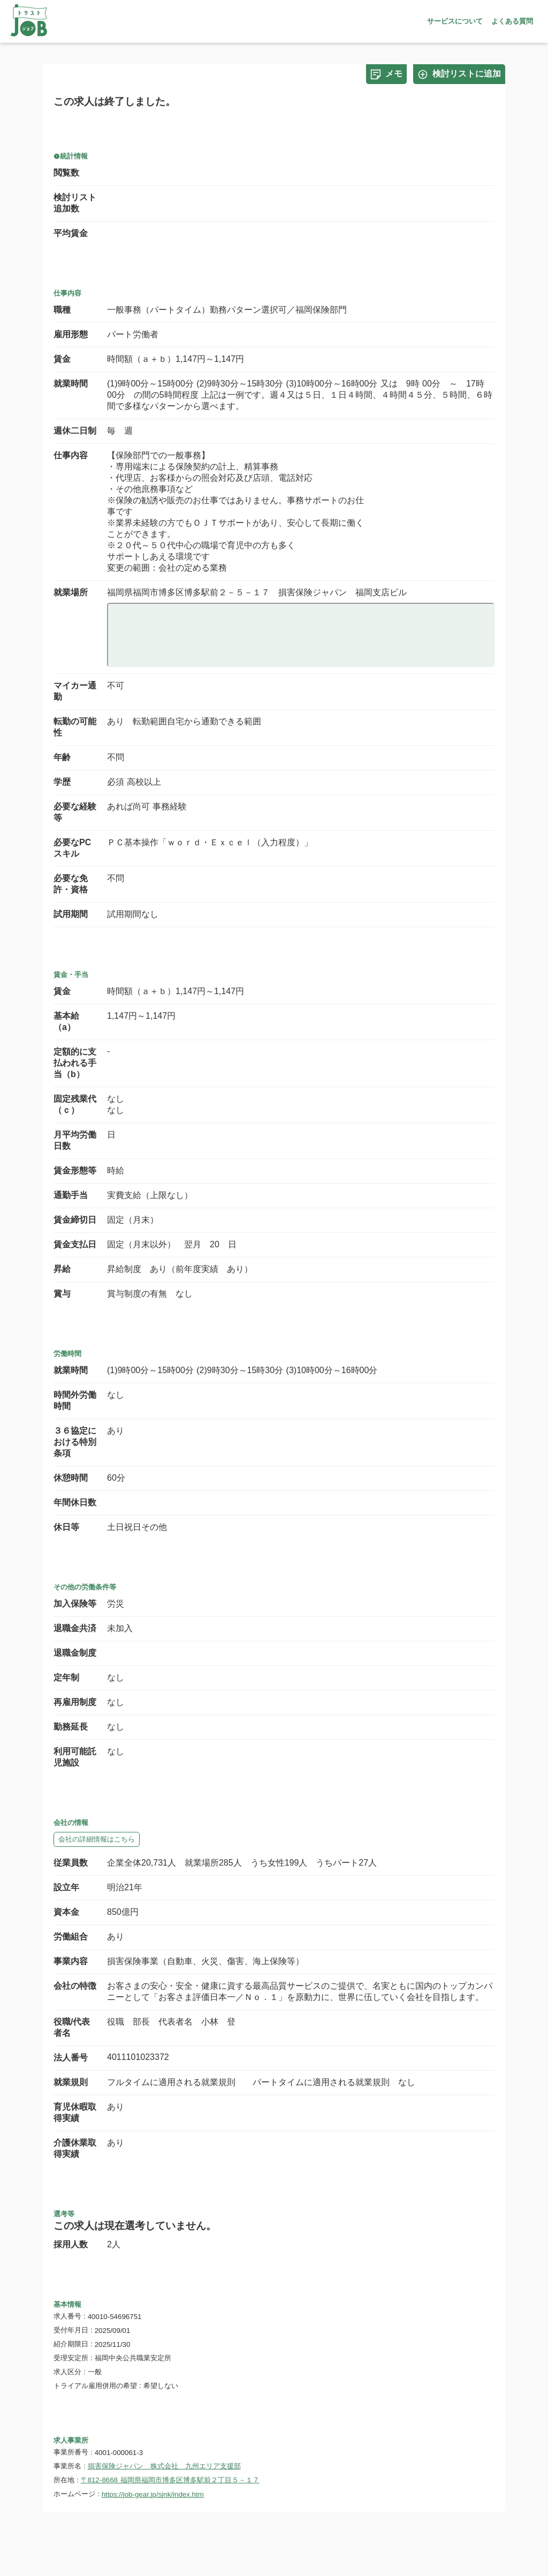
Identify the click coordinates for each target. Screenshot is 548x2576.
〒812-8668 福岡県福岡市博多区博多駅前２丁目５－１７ (170, 2480)
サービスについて (455, 21)
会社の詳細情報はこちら (96, 1839)
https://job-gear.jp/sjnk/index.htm (153, 2494)
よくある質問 (512, 21)
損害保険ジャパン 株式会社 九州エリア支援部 (164, 2466)
